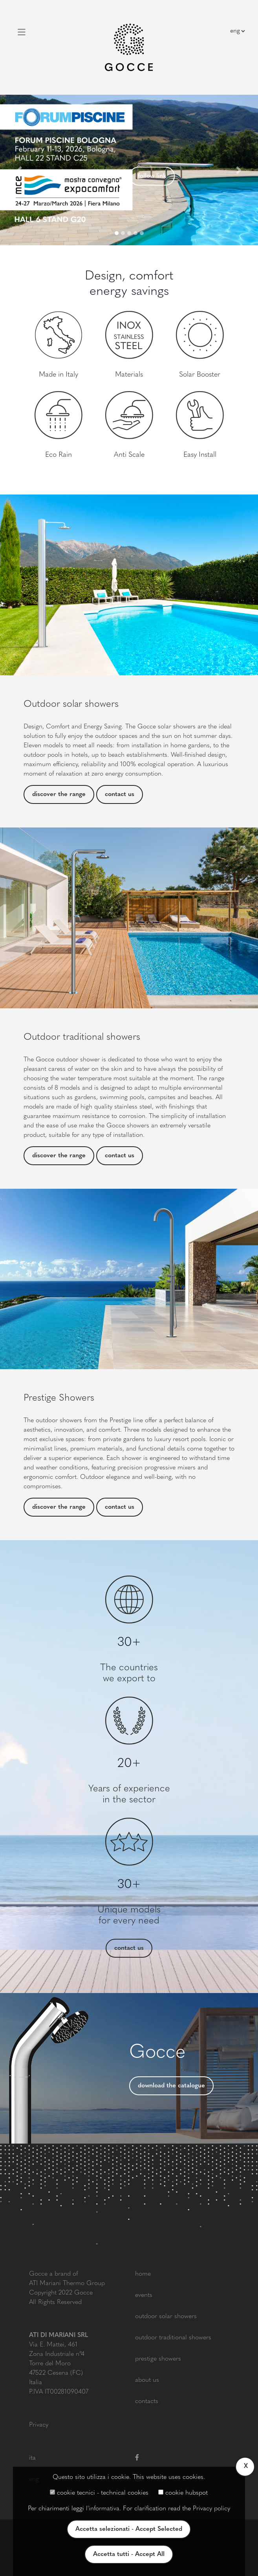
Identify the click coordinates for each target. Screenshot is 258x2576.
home (143, 2274)
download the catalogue (171, 2086)
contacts (146, 2401)
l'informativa (102, 2509)
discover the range (59, 794)
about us (147, 2380)
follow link (152, 176)
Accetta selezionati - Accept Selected (128, 2529)
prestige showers (158, 2359)
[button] (19, 170)
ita (32, 2458)
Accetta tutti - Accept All (129, 2554)
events (143, 2295)
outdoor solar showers (166, 2316)
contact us (119, 794)
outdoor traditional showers (173, 2338)
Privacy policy (211, 2509)
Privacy (38, 2425)
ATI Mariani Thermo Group (67, 2283)
